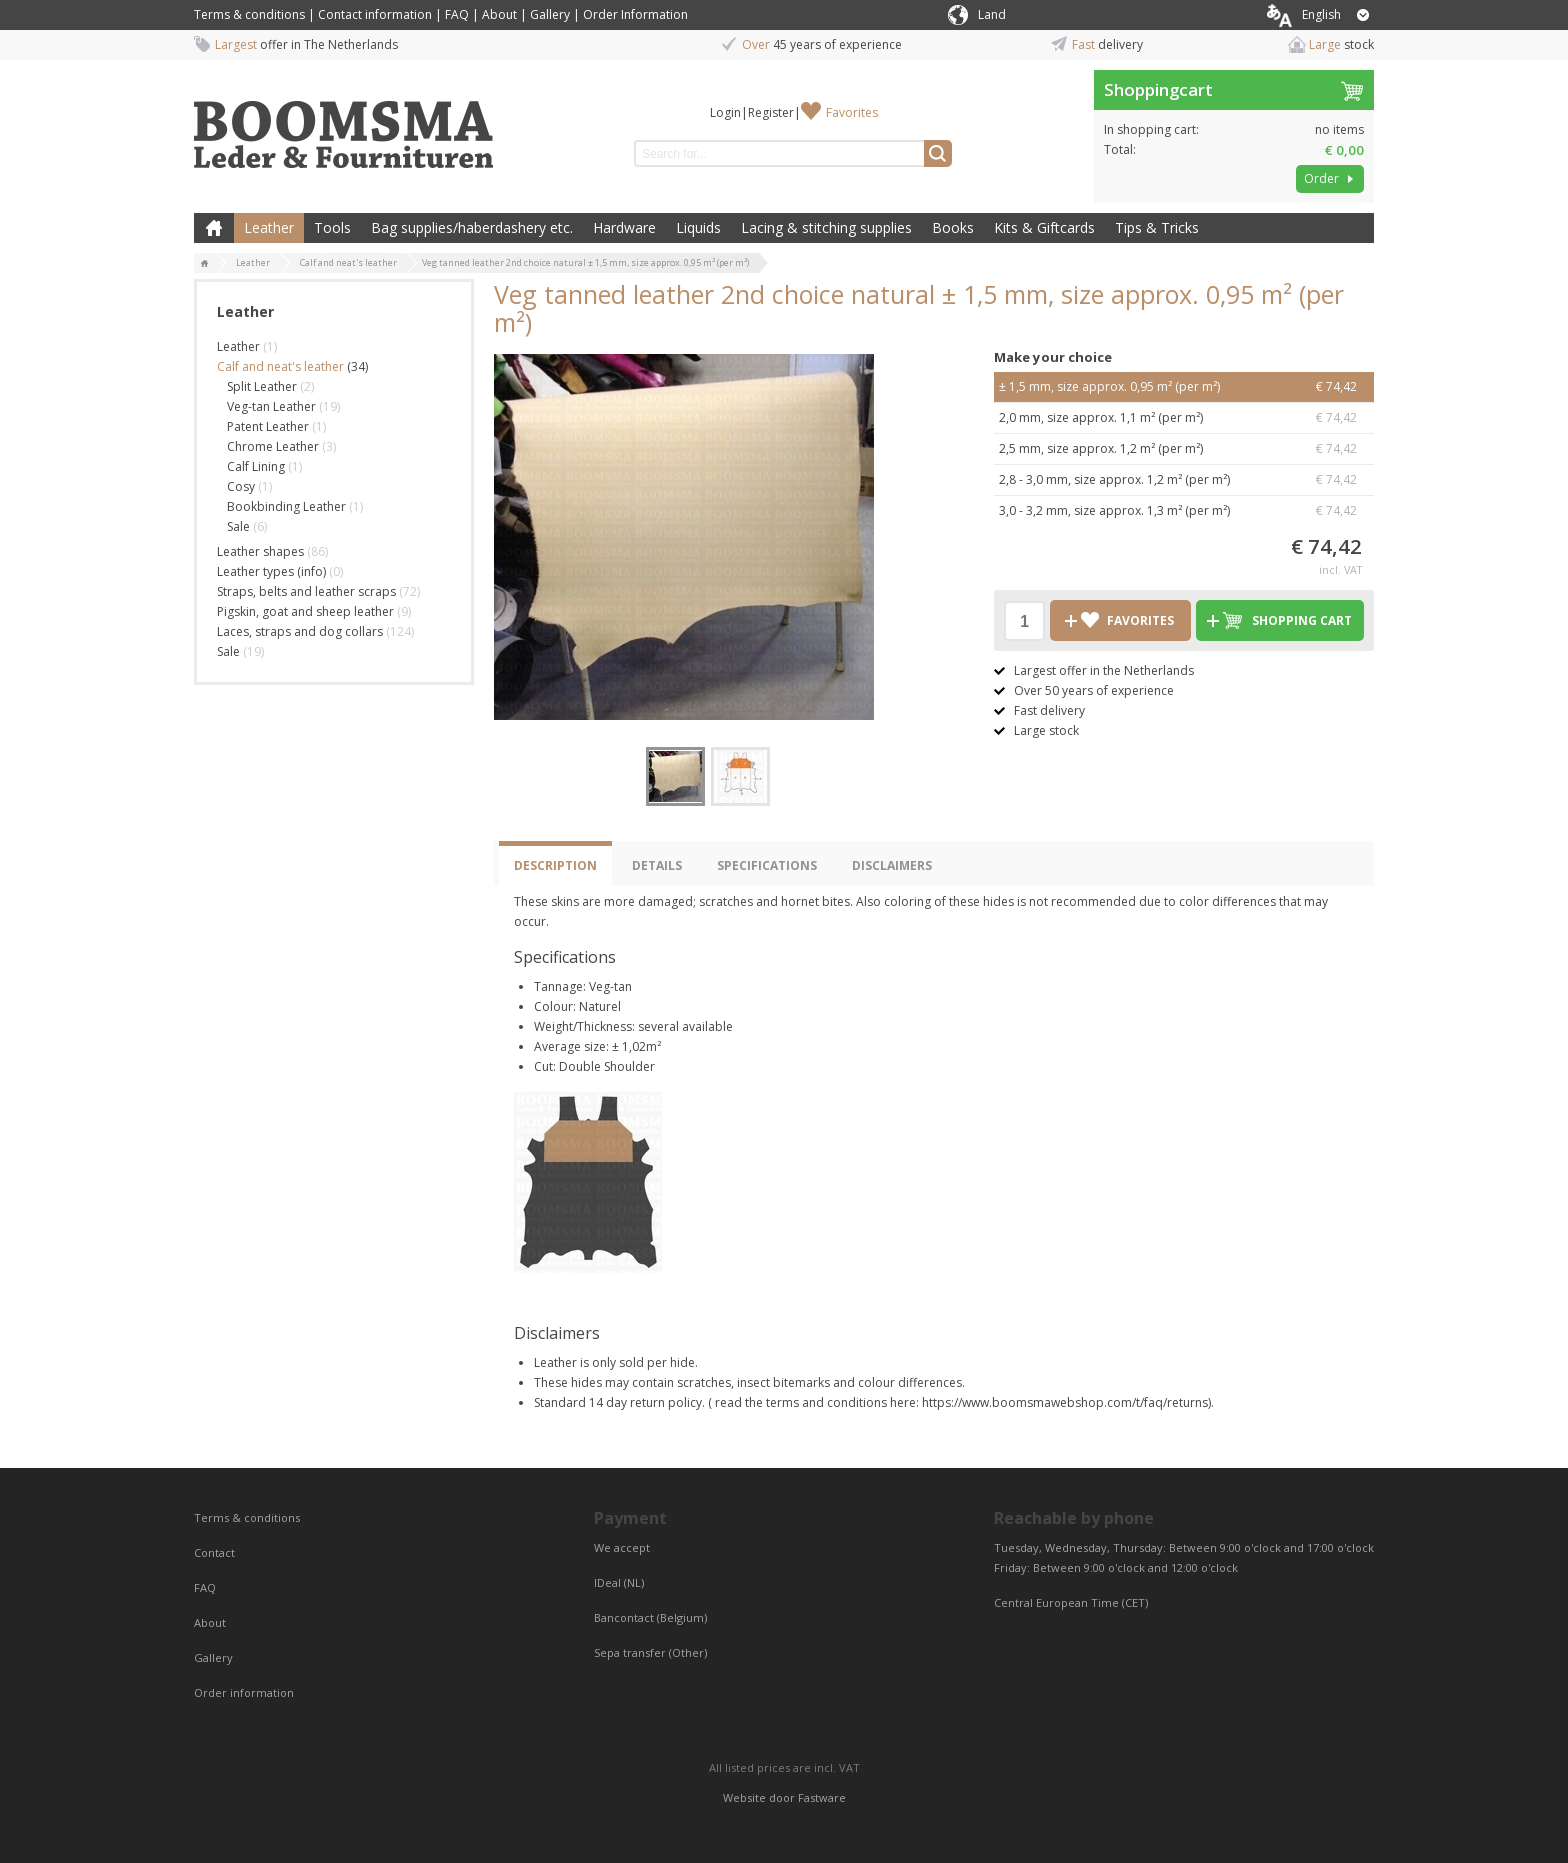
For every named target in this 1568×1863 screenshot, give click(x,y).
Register (771, 112)
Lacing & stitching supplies (826, 227)
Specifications (767, 865)
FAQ (457, 14)
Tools (332, 227)
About (499, 14)
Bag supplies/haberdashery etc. (472, 227)
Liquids (698, 227)
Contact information (375, 14)
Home (214, 228)
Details (657, 865)
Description (555, 865)
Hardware (624, 227)
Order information (244, 1692)
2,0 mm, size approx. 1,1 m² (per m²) (1184, 418)
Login (725, 112)
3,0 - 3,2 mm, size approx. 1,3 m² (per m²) (1184, 511)
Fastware (822, 1797)
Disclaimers (892, 865)
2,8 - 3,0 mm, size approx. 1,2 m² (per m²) (1184, 480)
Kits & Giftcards (1044, 227)
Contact (216, 1552)
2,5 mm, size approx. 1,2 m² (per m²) (1184, 449)
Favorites (852, 112)
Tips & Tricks (1157, 227)
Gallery (550, 14)
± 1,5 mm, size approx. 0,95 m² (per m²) (1184, 387)
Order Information (635, 14)
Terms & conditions (249, 14)
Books (953, 227)
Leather (269, 227)
